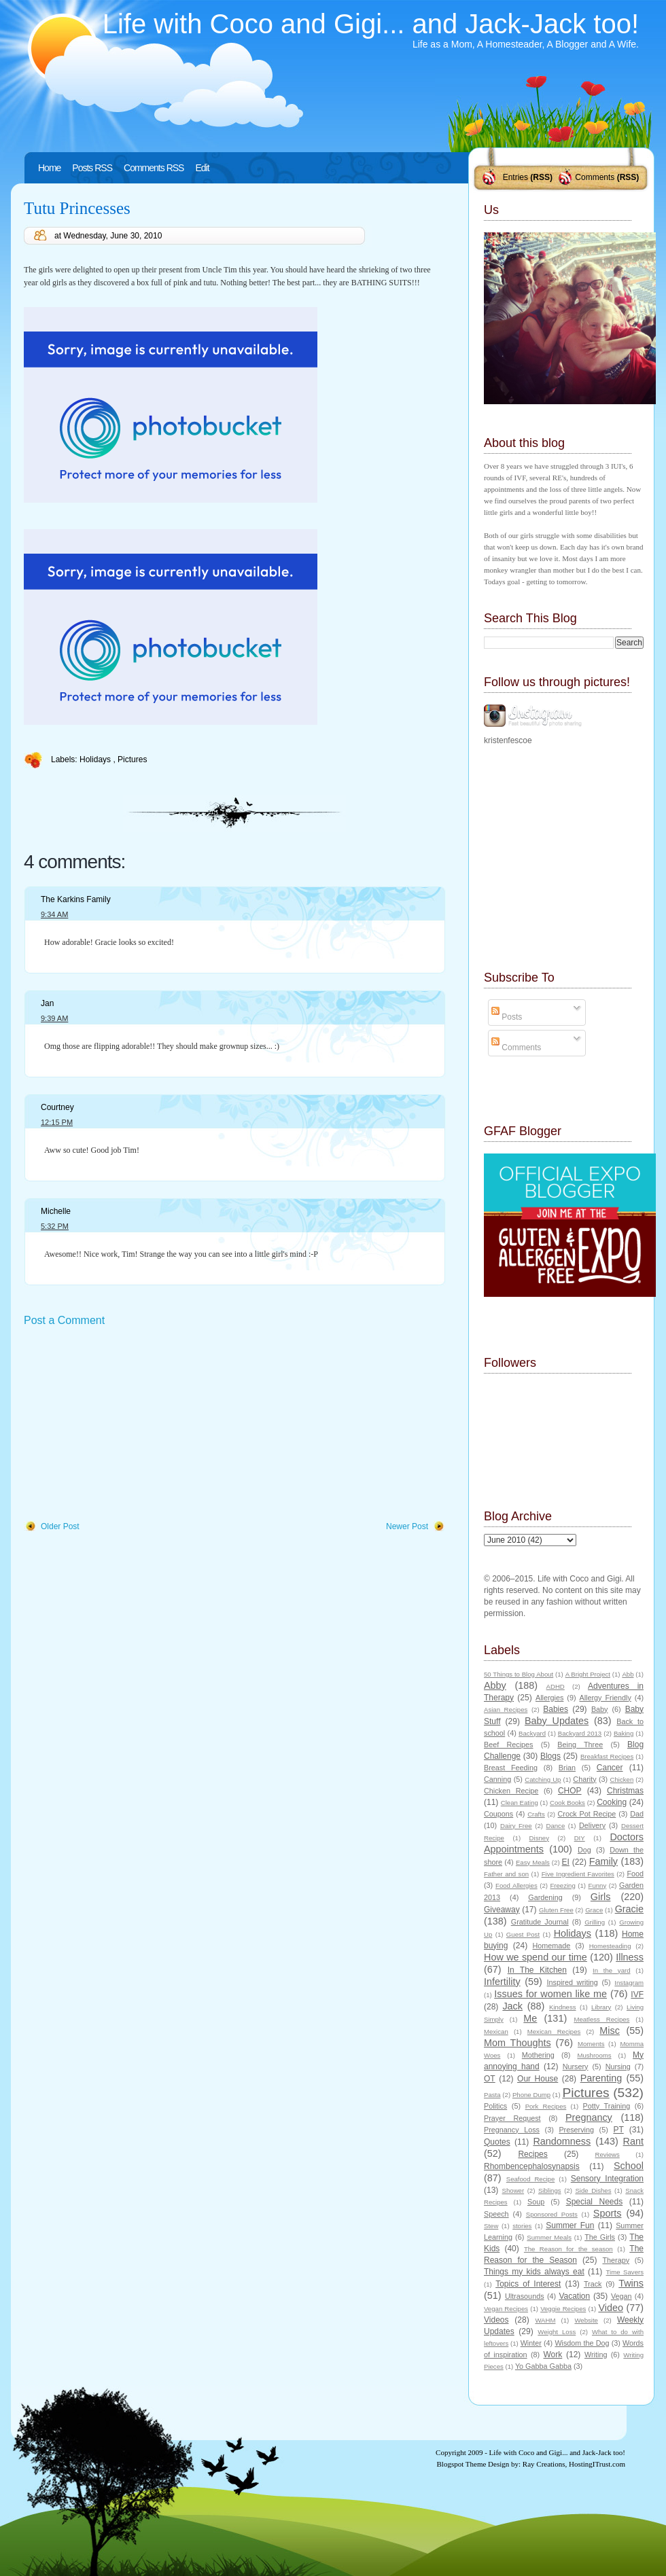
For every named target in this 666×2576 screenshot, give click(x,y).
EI (565, 1862)
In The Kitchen (537, 1970)
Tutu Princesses (77, 208)
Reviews (607, 2154)
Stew (491, 2226)
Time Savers (625, 2272)
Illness (630, 1957)
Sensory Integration (607, 2178)
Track (593, 2284)
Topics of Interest (528, 2284)
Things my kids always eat (534, 2271)
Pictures (132, 759)
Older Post (60, 1526)
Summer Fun (570, 2225)
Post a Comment (64, 1320)
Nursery (576, 2066)
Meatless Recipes (601, 2019)
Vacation (574, 2296)
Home (49, 167)
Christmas (625, 1790)
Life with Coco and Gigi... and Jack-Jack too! (371, 24)
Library (601, 2007)
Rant (633, 2141)
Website (585, 2320)
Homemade (552, 1946)
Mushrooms (594, 2055)
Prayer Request (512, 2118)
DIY (579, 1838)
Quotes (497, 2142)
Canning (497, 1779)
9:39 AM (54, 1018)
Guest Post (523, 1934)
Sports (607, 2213)
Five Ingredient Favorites (578, 1874)
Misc (609, 2030)
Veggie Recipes (563, 2308)
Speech (496, 2214)
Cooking (612, 1802)
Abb (627, 1674)
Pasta (492, 2094)
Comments (594, 177)
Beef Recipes (508, 1744)
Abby (495, 1685)
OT (489, 2078)
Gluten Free (556, 1910)
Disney (539, 1838)
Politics (495, 2106)
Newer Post (407, 1526)
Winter (531, 2343)
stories (521, 2226)
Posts (506, 1017)
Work (553, 2354)
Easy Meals (533, 1862)
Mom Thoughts (517, 2042)
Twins (631, 2283)
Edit (202, 167)
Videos (496, 2320)
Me (530, 2018)
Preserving (576, 2130)
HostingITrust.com (597, 2464)
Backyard (532, 1733)
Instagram (629, 1982)
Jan (47, 1003)
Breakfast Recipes (606, 1756)
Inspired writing (572, 1982)
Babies (555, 1709)
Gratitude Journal (540, 1922)
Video (610, 2307)
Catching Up (543, 1779)
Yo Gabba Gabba (543, 2366)
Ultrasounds (524, 2296)
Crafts (536, 1814)
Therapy (615, 2260)
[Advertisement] (126, 1424)
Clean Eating (519, 1802)
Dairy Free (516, 1825)
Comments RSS (153, 167)
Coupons (498, 1814)
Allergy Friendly (605, 1698)
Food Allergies (516, 1885)
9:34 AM (54, 914)
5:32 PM (55, 1226)
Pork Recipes (546, 2106)
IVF (637, 1994)
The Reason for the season (568, 2249)
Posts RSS (92, 167)
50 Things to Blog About (518, 1674)
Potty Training (607, 2106)
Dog (584, 1850)
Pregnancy (588, 2117)
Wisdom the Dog (582, 2343)
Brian (567, 1768)
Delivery (592, 1825)
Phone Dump (531, 2094)
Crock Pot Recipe (587, 1814)
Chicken (622, 1779)
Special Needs (594, 2201)
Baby (599, 1709)
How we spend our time (535, 1957)
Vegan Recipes (506, 2308)
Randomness (562, 2141)
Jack (512, 2006)
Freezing (562, 1885)
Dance (555, 1825)
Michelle (56, 1211)
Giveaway (502, 1909)
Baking (623, 1733)
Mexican (496, 2031)
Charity (584, 1779)
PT (618, 2129)
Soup (535, 2202)
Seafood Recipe (530, 2179)
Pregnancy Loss (512, 2130)
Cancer (610, 1767)
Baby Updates (557, 1720)
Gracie (629, 1908)
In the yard (611, 1970)
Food (635, 1874)
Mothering (538, 2055)
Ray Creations (544, 2464)
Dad (637, 1814)
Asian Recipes (505, 1709)
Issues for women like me (550, 1993)
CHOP (570, 1790)
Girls (601, 1896)
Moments (591, 2043)
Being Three (580, 1744)
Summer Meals (549, 2237)
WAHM (545, 2320)
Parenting (601, 2078)
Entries (515, 177)
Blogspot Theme (462, 2464)
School (629, 2165)
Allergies (549, 1698)
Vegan (621, 2296)
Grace (594, 1910)
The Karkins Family (76, 899)
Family (603, 1861)
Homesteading (610, 1946)
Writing (595, 2354)
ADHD (555, 1686)
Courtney (57, 1107)
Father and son (506, 1874)
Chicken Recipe (511, 1791)
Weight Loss (557, 2332)
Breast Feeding (511, 1768)
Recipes (532, 2154)
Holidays (96, 759)
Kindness (562, 2007)
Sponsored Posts (552, 2214)
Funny (598, 1885)
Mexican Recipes (554, 2031)
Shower (513, 2190)
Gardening (545, 1897)
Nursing (618, 2066)
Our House (537, 2078)
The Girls (599, 2237)
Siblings (549, 2190)
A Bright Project (587, 1674)
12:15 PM (57, 1122)
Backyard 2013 (579, 1733)
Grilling (594, 1922)
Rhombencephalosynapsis (532, 2166)
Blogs (550, 1756)
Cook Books (567, 1802)
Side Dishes (593, 2190)
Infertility (502, 1981)
